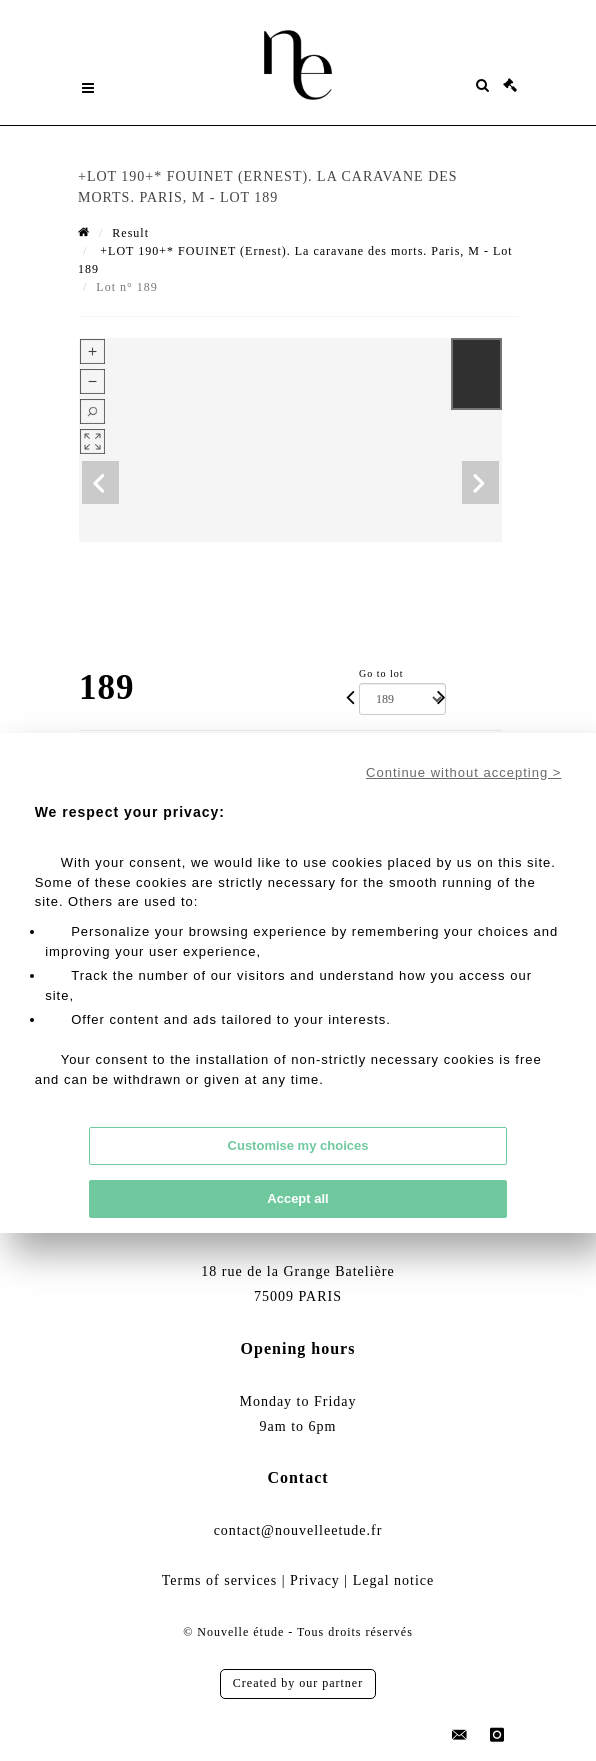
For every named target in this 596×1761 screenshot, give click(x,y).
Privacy (315, 1580)
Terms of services (220, 1580)
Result (130, 233)
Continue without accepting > (463, 772)
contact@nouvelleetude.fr (298, 1530)
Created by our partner (298, 1683)
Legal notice (394, 1580)
